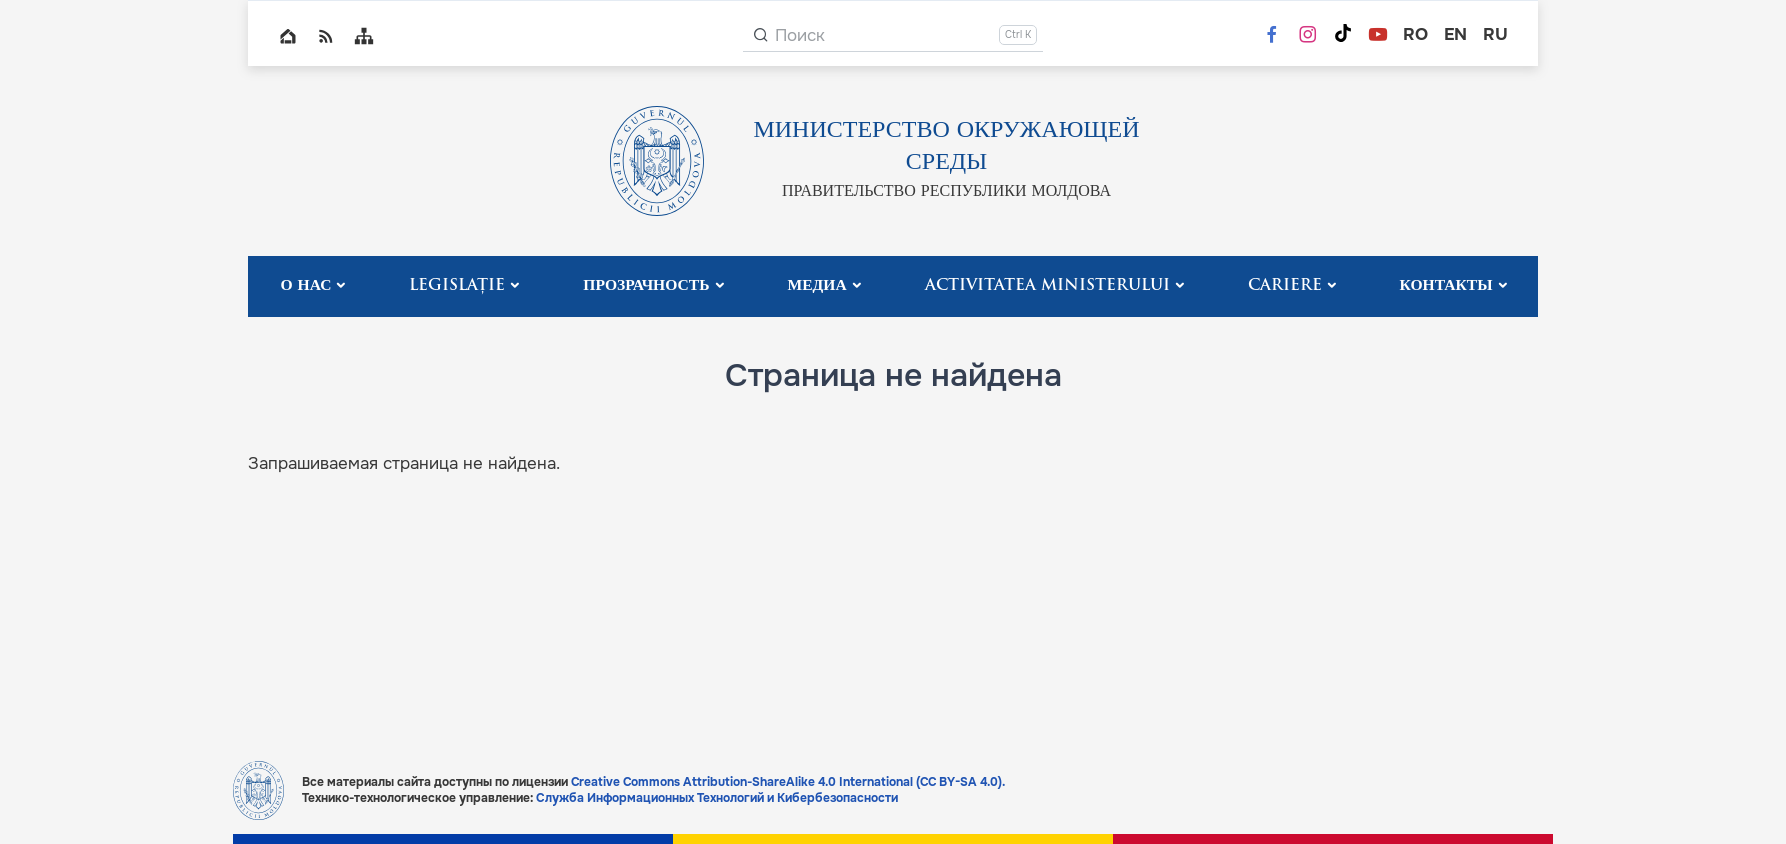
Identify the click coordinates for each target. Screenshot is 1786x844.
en (1455, 34)
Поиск (800, 35)
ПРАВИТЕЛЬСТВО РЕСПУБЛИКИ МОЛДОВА (946, 192)
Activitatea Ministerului (1047, 286)
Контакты (1445, 286)
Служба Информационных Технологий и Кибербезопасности (717, 798)
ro (1415, 34)
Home (288, 36)
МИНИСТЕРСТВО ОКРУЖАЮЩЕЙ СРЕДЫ (946, 147)
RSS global (326, 36)
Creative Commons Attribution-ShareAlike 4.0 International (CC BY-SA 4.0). (788, 782)
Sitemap (364, 36)
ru (1495, 34)
